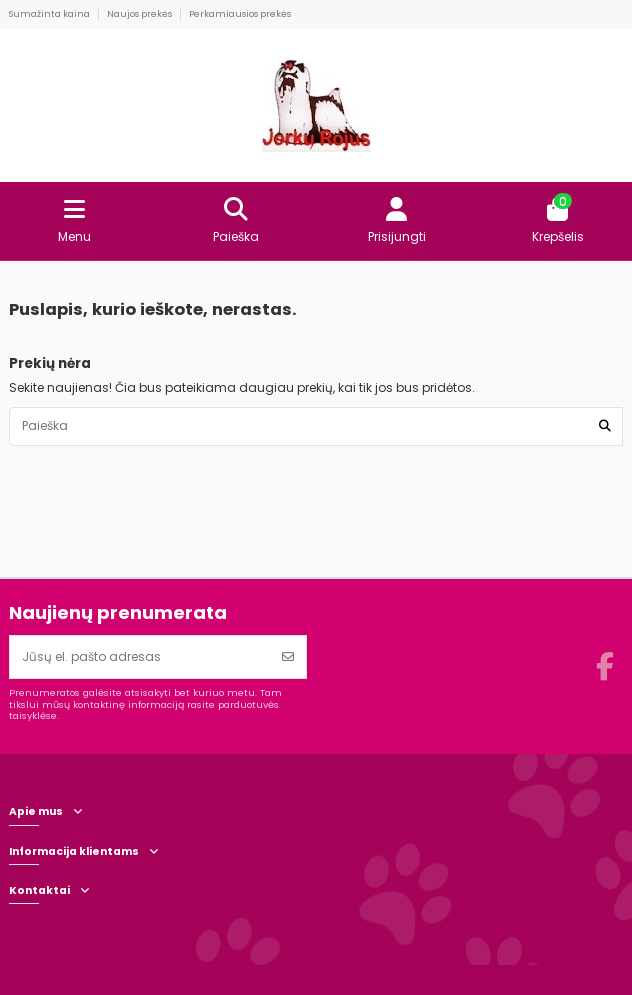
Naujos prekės (140, 14)
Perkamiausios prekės (240, 14)
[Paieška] (605, 426)
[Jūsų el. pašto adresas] (140, 657)
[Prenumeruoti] (288, 657)
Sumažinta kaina (50, 14)
